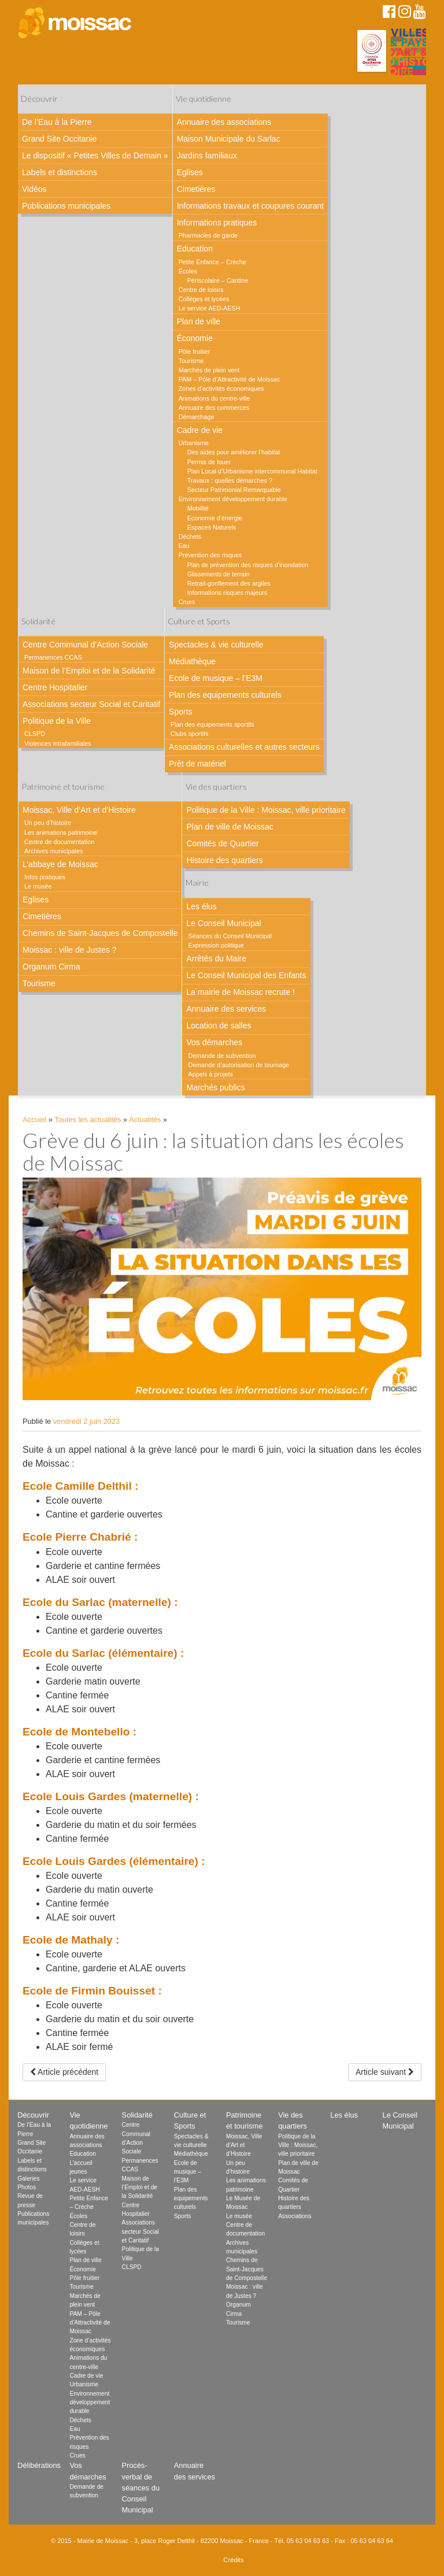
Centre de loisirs (201, 289)
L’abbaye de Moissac (60, 864)
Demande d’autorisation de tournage (238, 1064)
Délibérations (39, 2465)
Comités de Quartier (222, 843)
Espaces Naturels (211, 527)
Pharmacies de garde (208, 235)
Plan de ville (199, 321)
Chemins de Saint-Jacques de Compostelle (100, 933)
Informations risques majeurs (227, 592)
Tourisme (191, 360)
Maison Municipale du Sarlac (228, 138)
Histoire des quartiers (224, 860)
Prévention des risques (210, 555)
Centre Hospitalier (55, 687)
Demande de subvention (222, 1055)
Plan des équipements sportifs (212, 724)
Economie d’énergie (214, 518)
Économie (195, 338)
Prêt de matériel (197, 763)
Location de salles (218, 1025)
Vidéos (34, 189)
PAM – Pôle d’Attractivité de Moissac (229, 379)
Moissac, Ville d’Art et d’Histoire (79, 810)
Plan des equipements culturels (225, 694)
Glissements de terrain (218, 574)
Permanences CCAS (53, 657)
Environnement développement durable (233, 498)
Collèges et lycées (204, 298)
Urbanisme (194, 442)
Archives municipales (53, 850)
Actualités (145, 1119)
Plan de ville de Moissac (229, 826)
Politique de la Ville (57, 721)
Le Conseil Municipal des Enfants (246, 975)
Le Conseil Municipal (223, 923)
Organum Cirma (51, 966)
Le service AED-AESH (209, 308)
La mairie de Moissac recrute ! (240, 992)
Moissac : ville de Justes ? (70, 949)
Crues (187, 601)
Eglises (190, 172)
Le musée (37, 886)
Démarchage (196, 416)
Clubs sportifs (189, 733)
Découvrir (39, 98)
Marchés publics (215, 1087)
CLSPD (34, 733)
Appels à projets (210, 1074)
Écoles (188, 271)
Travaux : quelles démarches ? (229, 480)
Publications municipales (66, 205)
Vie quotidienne (203, 98)
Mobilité (198, 508)
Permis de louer (209, 461)
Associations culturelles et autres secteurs (244, 747)
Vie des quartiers (216, 786)
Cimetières (196, 189)
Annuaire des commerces (214, 407)
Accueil (34, 1119)
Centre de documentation (59, 841)
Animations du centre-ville (214, 398)
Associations (294, 2216)
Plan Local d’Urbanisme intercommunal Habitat (252, 471)
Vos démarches (214, 1042)
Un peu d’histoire (47, 822)
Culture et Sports (199, 621)
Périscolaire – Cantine (218, 280)
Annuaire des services (226, 1008)
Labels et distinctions (59, 172)
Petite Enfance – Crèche (212, 261)
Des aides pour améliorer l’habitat (233, 452)
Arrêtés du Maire (216, 958)
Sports (180, 711)
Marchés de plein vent (209, 370)
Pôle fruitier (194, 351)
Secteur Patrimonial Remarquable (234, 489)
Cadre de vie (200, 430)
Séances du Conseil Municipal (230, 935)
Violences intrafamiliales (57, 743)
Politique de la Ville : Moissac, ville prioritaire (265, 810)
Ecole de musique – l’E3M (215, 678)
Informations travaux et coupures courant (250, 205)
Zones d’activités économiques (221, 388)
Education (195, 248)
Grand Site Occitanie (59, 138)
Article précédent (64, 2072)
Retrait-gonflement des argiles (229, 583)
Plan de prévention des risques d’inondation (248, 564)
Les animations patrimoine (60, 832)
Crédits (234, 2559)
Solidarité (38, 621)
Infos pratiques (44, 877)
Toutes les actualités (87, 1119)
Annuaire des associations (224, 122)
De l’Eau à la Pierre (57, 122)
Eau (184, 545)
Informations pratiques (217, 222)
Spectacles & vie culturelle (216, 644)
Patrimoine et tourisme (63, 786)
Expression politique (216, 945)
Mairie (197, 882)
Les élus (201, 906)
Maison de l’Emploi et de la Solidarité (89, 670)
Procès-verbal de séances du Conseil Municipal (141, 2487)
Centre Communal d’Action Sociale (85, 644)
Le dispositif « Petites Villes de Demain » (95, 155)
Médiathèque (192, 661)
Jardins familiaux (207, 155)
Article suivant (385, 2072)
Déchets (190, 536)
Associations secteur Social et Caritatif (91, 704)
